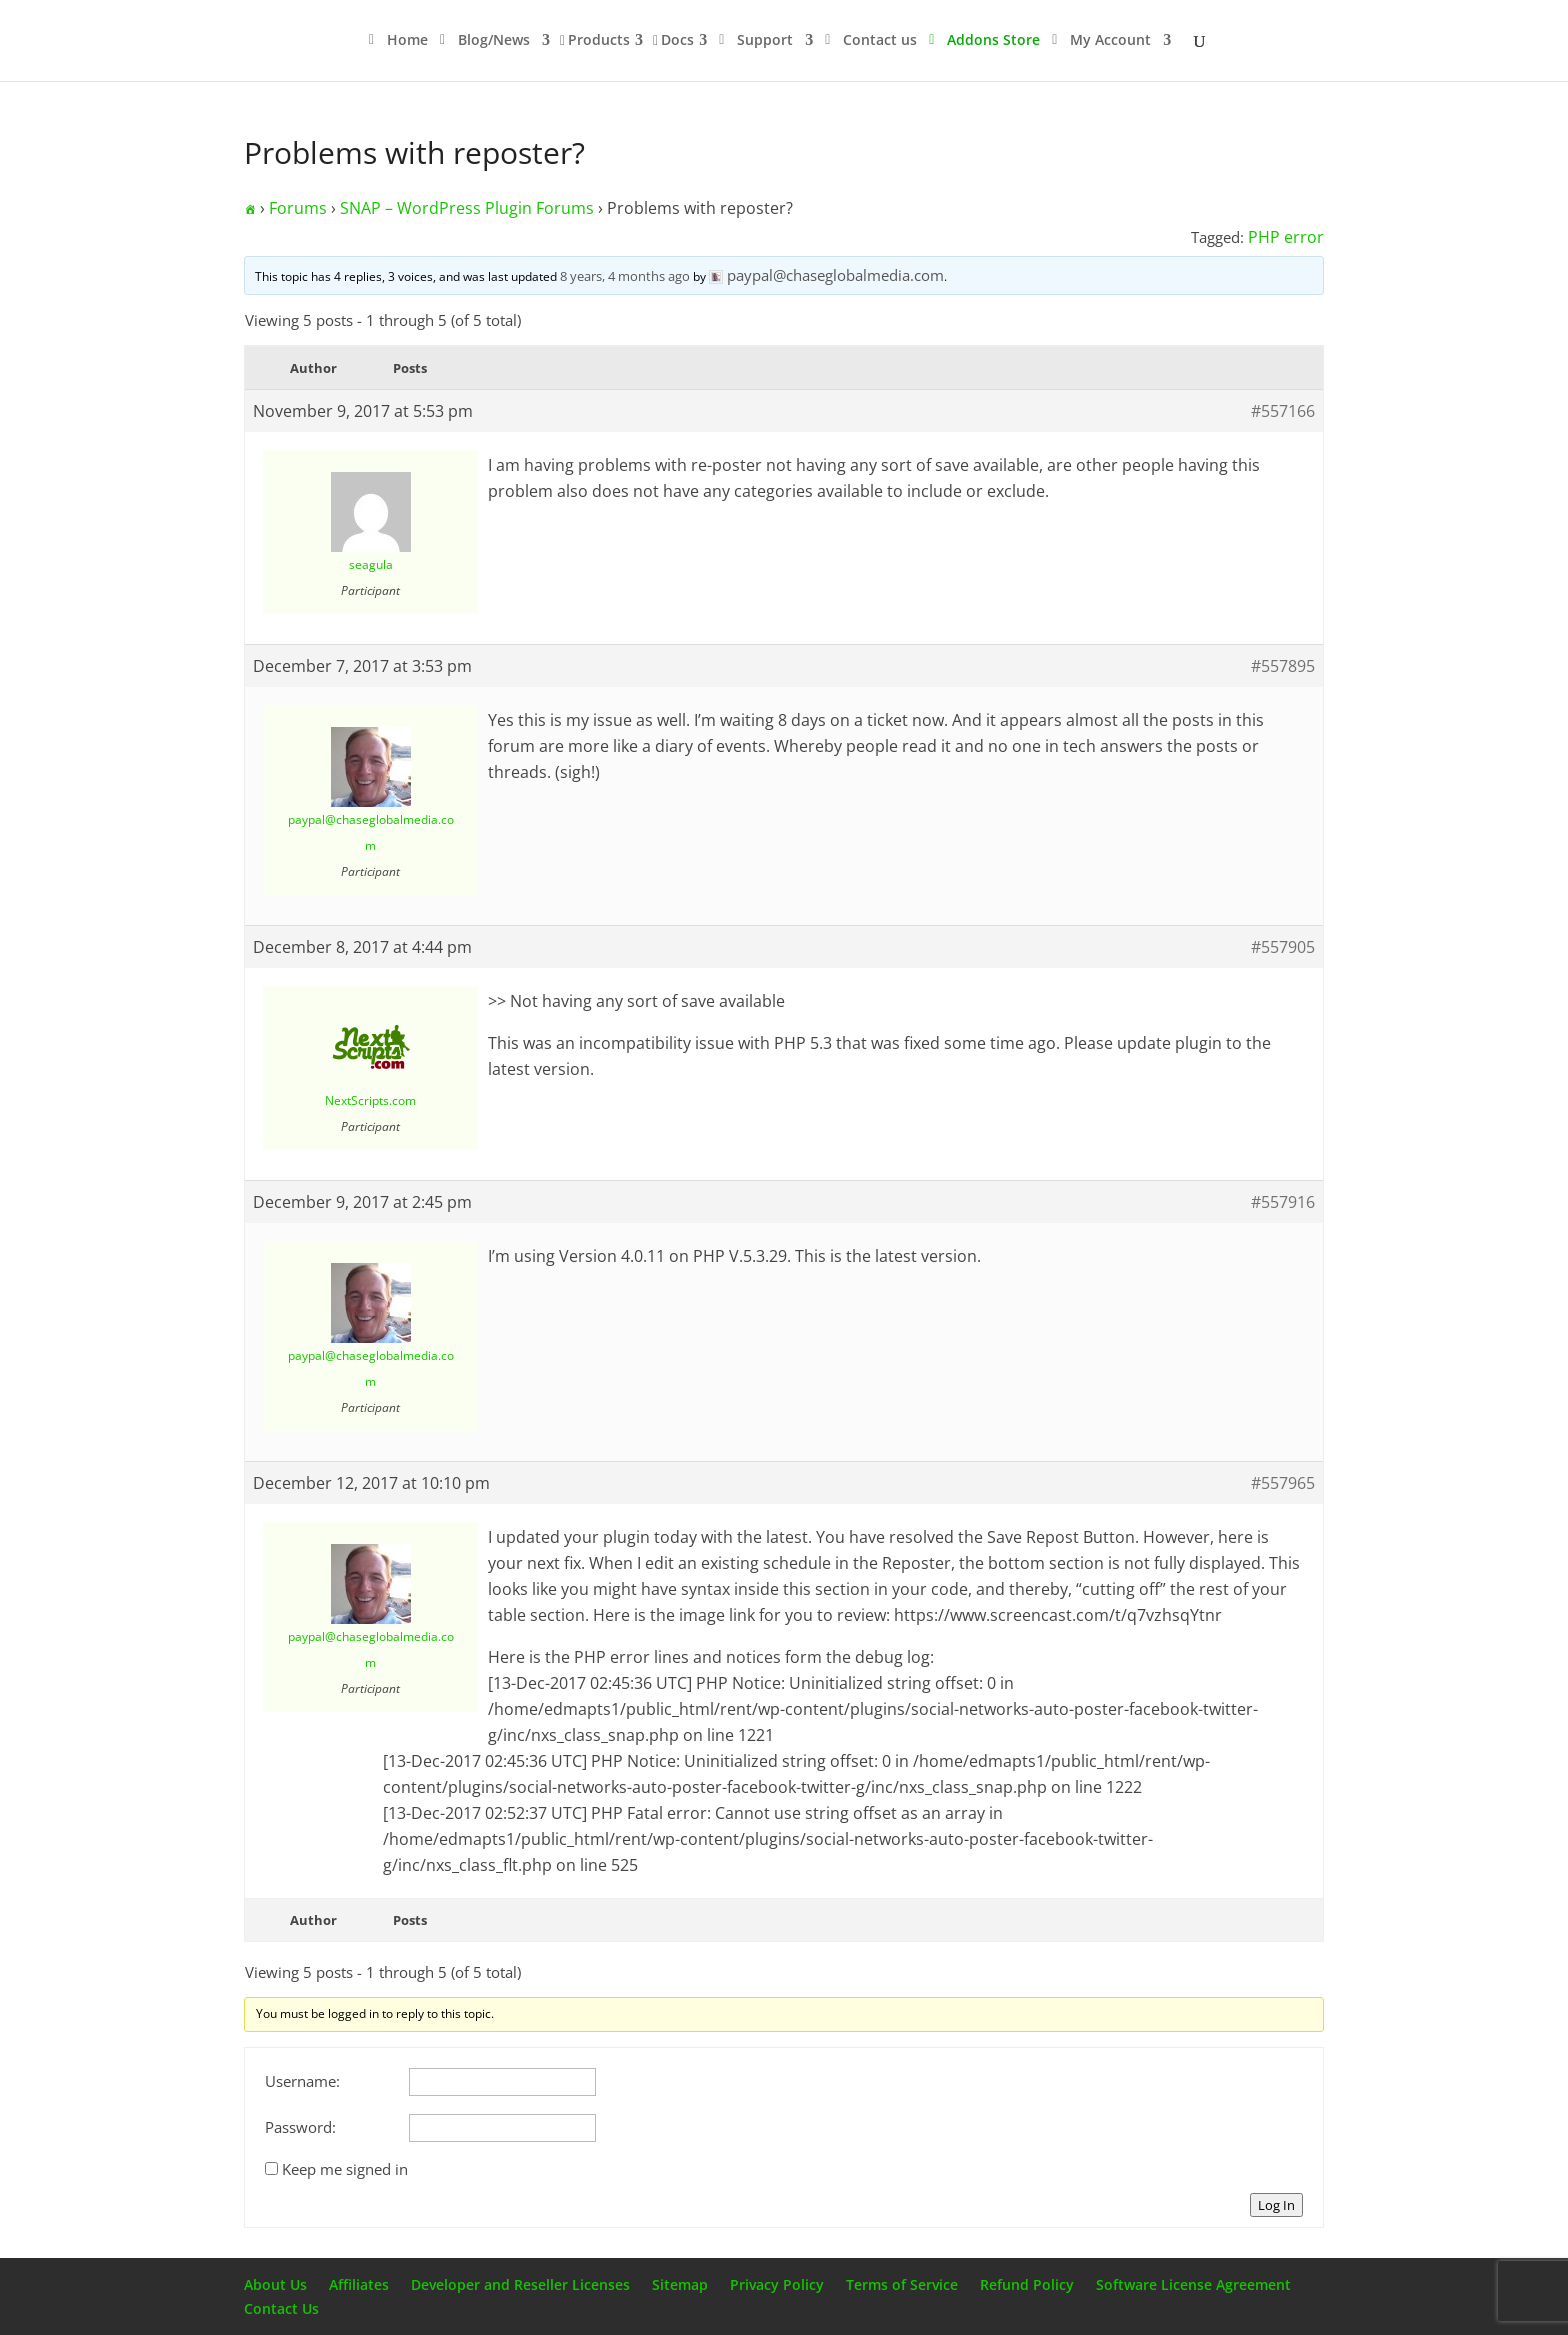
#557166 (1283, 411)
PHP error (1286, 237)
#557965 (1283, 1483)
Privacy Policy (777, 2284)
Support (765, 41)
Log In (1276, 2205)
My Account (1110, 41)
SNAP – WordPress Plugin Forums (467, 208)
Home (407, 41)
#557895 (1283, 666)
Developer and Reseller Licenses (520, 2284)
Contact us (880, 41)
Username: (302, 2081)
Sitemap (680, 2284)
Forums (298, 208)
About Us (275, 2284)
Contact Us (281, 2308)
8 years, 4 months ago (625, 276)
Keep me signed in (345, 2169)
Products (599, 41)
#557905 (1283, 947)
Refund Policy (1027, 2284)
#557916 (1283, 1202)
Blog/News (494, 41)
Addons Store (993, 41)
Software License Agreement (1193, 2284)
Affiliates (359, 2284)
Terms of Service (902, 2284)
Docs (677, 41)
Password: (300, 2127)
